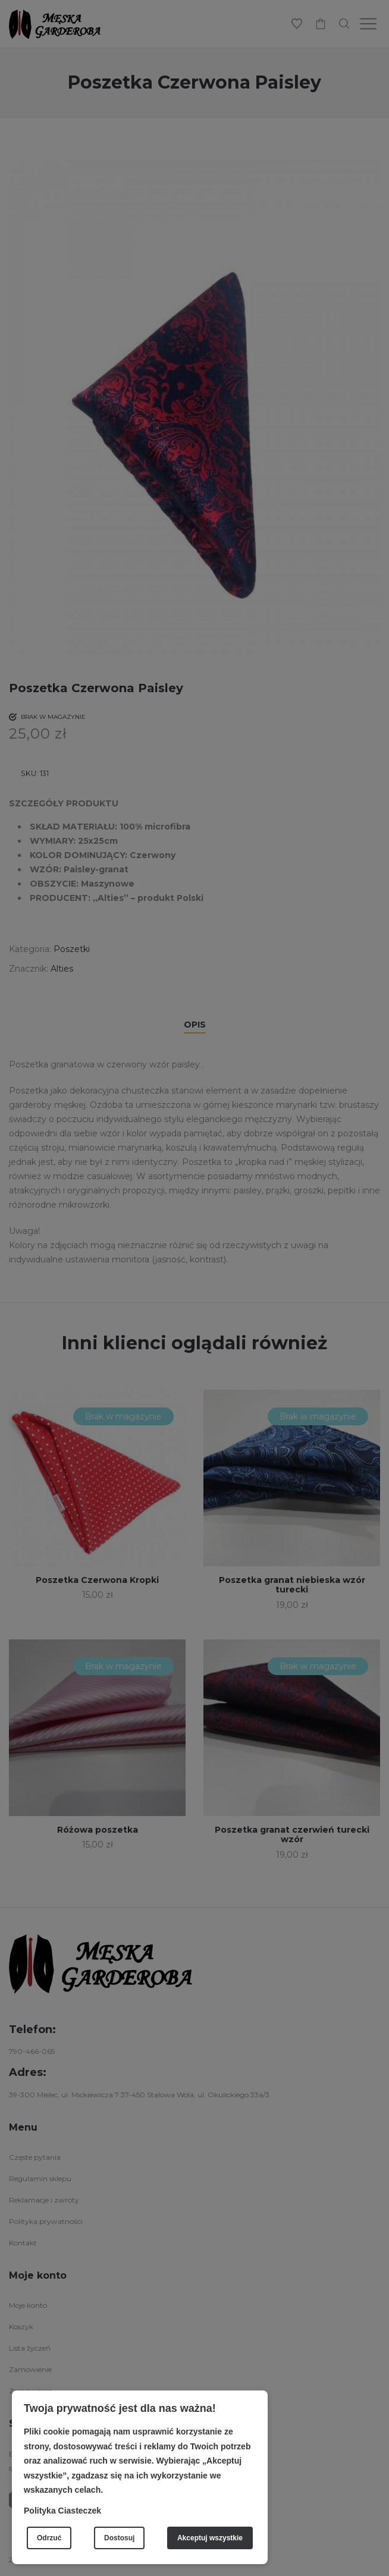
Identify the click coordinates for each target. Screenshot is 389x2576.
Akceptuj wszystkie (210, 2538)
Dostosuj (119, 2538)
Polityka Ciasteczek (62, 2510)
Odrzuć (49, 2538)
